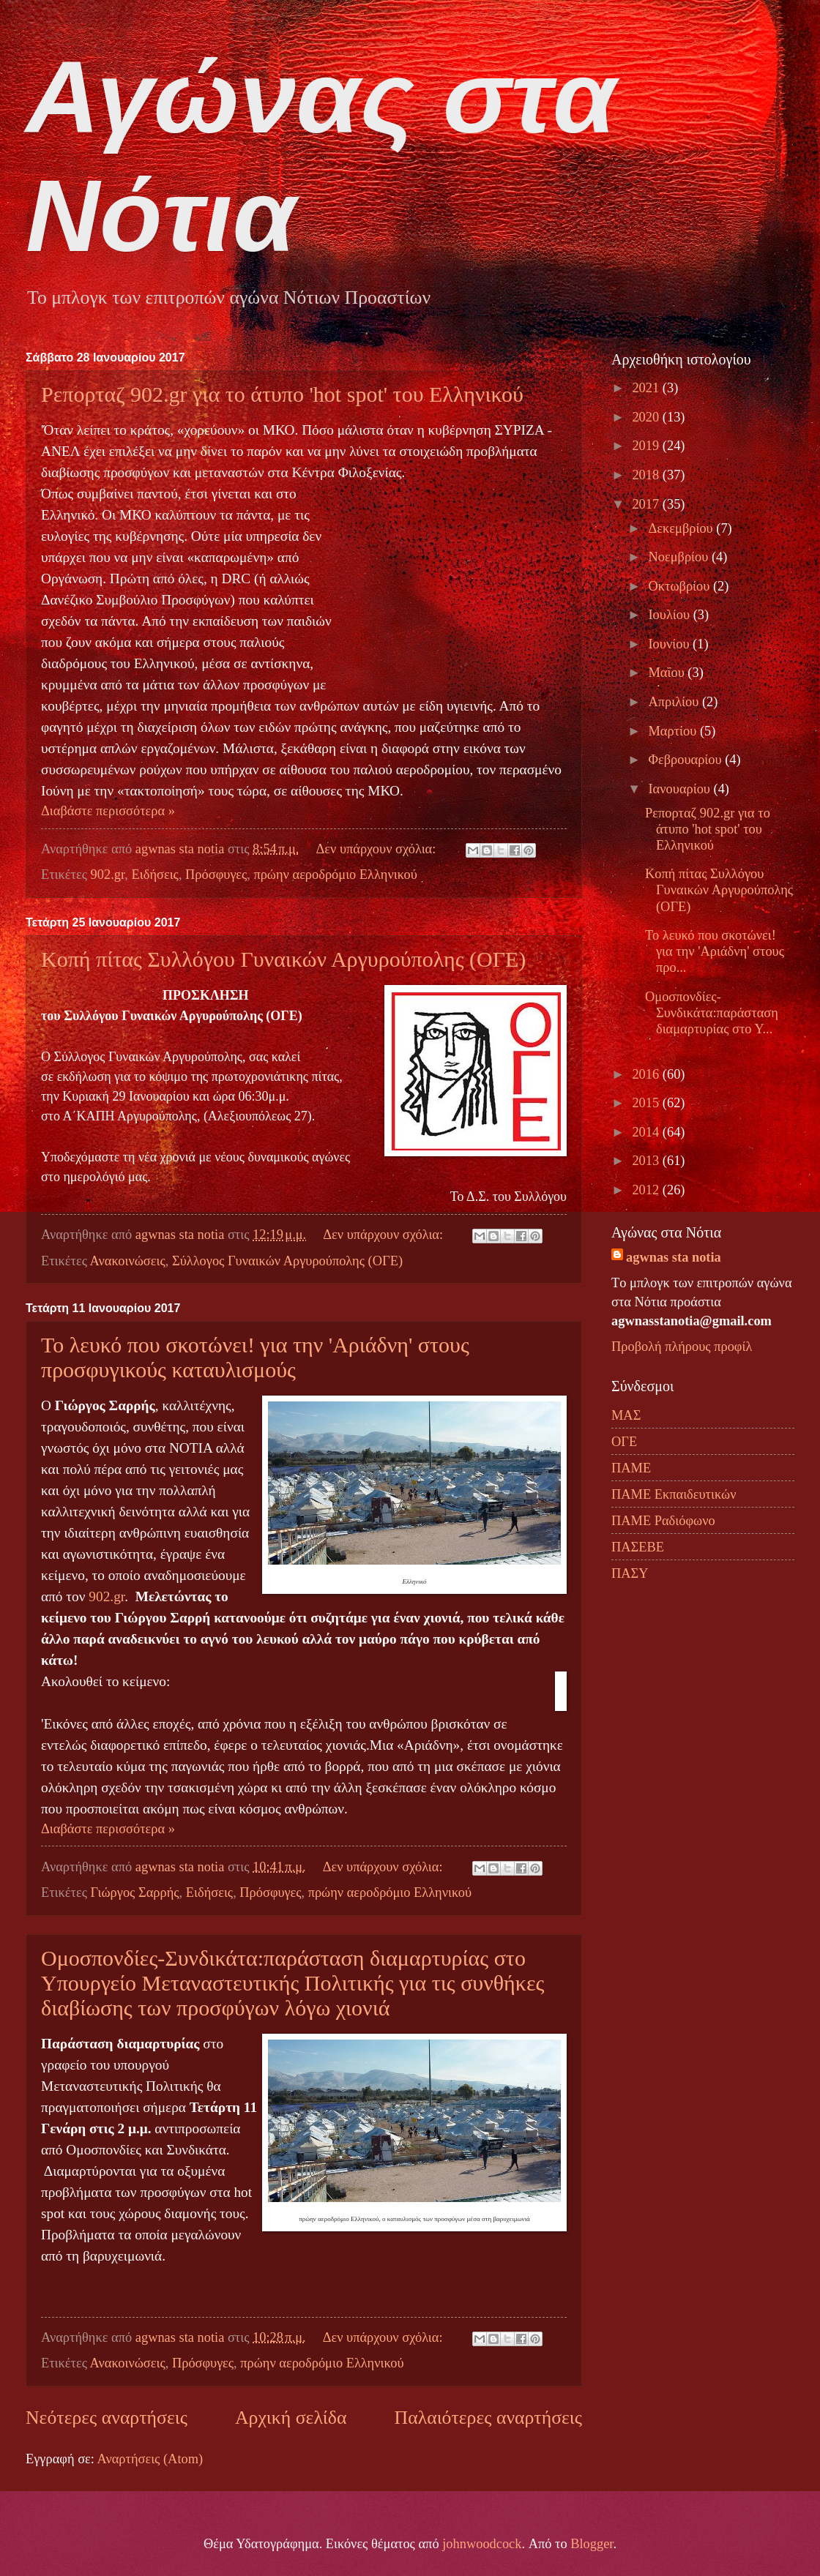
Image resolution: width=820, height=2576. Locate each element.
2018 (647, 475)
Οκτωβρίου (681, 586)
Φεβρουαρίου (687, 759)
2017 (647, 504)
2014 (647, 1132)
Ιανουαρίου (681, 789)
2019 (647, 445)
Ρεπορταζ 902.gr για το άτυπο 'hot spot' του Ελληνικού (282, 394)
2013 (647, 1160)
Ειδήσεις (155, 874)
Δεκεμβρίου (683, 528)
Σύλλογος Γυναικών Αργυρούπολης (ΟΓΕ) (287, 1261)
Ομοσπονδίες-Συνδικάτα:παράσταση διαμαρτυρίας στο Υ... (711, 1012)
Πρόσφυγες (216, 874)
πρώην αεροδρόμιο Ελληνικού (335, 874)
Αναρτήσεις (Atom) (150, 2459)
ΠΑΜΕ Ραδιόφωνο (663, 1520)
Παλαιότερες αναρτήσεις (488, 2417)
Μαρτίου (674, 731)
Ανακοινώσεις (127, 1261)
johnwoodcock (481, 2543)
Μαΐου (668, 672)
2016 (647, 1074)
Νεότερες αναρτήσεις (106, 2417)
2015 (647, 1103)
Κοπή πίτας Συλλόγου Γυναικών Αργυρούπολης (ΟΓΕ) (283, 959)
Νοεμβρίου (680, 557)
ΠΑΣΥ (630, 1573)
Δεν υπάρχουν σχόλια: (377, 849)
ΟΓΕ (624, 1441)
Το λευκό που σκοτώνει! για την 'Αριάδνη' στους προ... (714, 951)
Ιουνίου (671, 644)
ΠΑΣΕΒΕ (637, 1547)
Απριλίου (675, 701)
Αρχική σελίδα (290, 2417)
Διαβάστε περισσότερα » (108, 811)
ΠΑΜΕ (631, 1468)
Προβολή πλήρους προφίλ (681, 1346)
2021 (647, 388)
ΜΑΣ (626, 1415)
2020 (647, 417)
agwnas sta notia (673, 1257)
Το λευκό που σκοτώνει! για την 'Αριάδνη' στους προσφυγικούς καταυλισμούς (255, 1357)
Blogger (591, 2543)
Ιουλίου (671, 614)
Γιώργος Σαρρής (135, 1892)
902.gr (108, 874)
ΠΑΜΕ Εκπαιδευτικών (673, 1494)
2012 (647, 1190)
